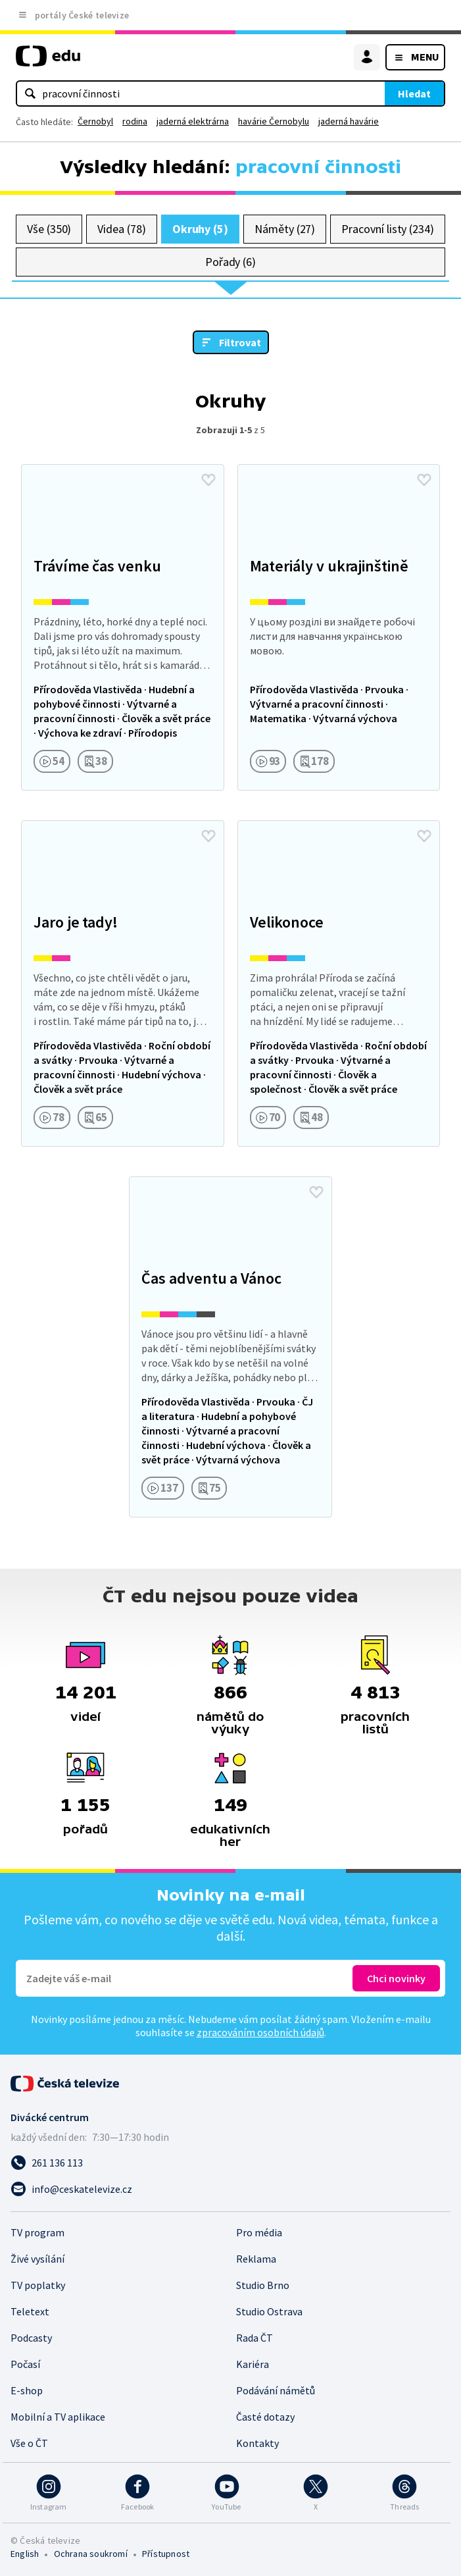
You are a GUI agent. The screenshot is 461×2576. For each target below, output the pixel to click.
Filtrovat (240, 342)
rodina (134, 121)
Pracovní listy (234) (387, 228)
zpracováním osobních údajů (260, 2032)
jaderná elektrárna (193, 121)
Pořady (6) (230, 261)
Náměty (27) (285, 228)
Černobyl (95, 121)
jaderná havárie (348, 121)
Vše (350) (49, 228)
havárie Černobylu (273, 121)
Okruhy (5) (200, 228)
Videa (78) (121, 228)
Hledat (414, 93)
